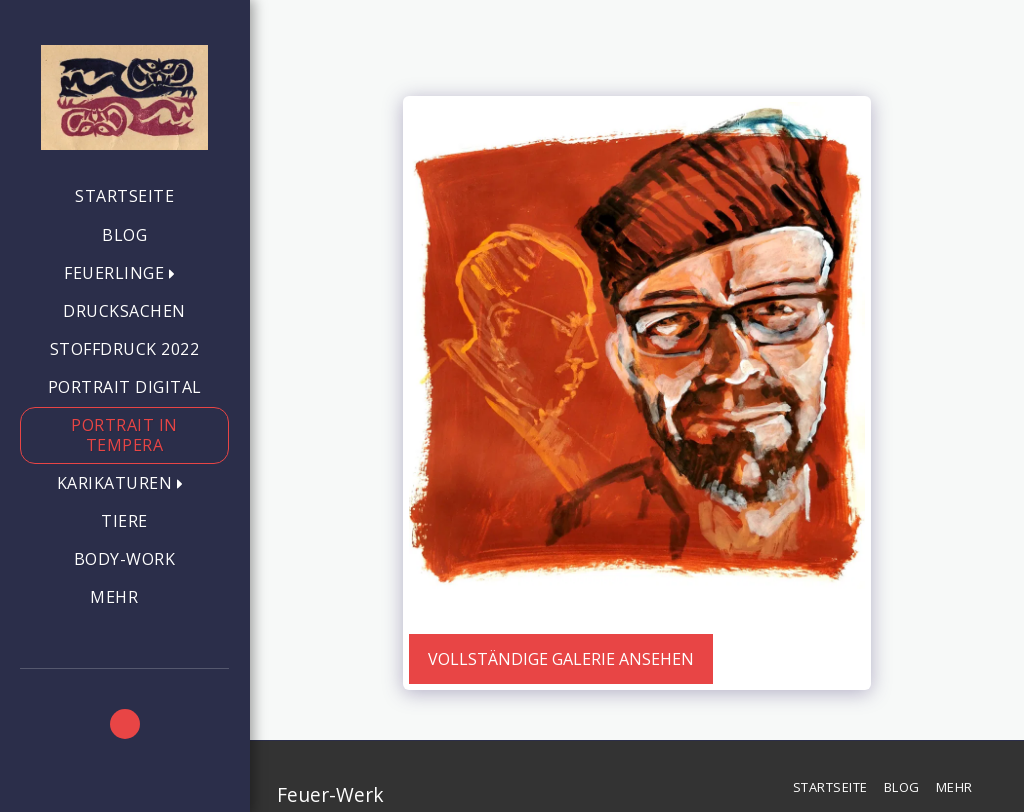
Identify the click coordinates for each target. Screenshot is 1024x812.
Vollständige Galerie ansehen (561, 659)
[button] (124, 273)
